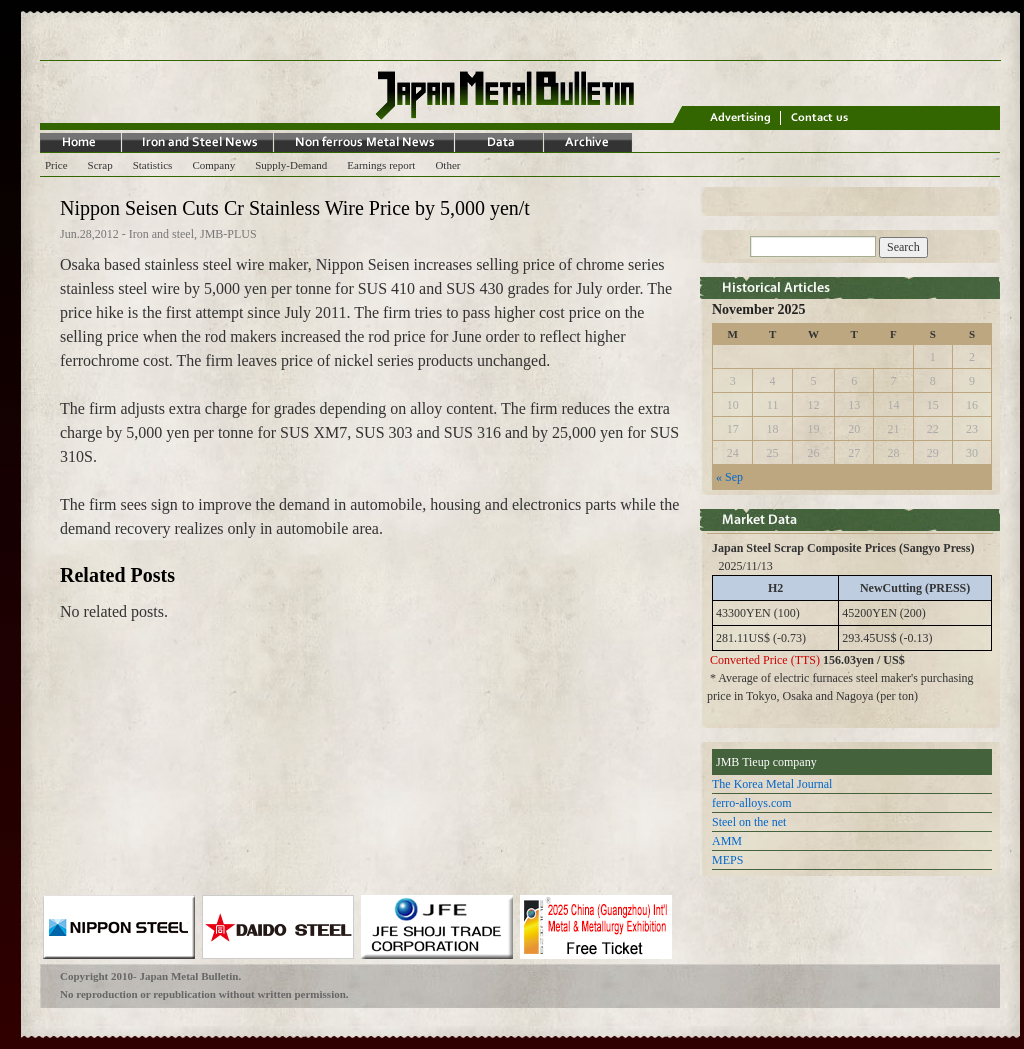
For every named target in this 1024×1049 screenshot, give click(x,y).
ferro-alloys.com (752, 803)
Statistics (153, 165)
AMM (727, 841)
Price (56, 165)
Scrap (100, 165)
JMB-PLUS (228, 234)
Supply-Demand (291, 165)
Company (213, 165)
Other (447, 165)
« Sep (729, 477)
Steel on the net (749, 822)
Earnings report (381, 165)
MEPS (727, 860)
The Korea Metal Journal (772, 784)
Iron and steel (161, 234)
